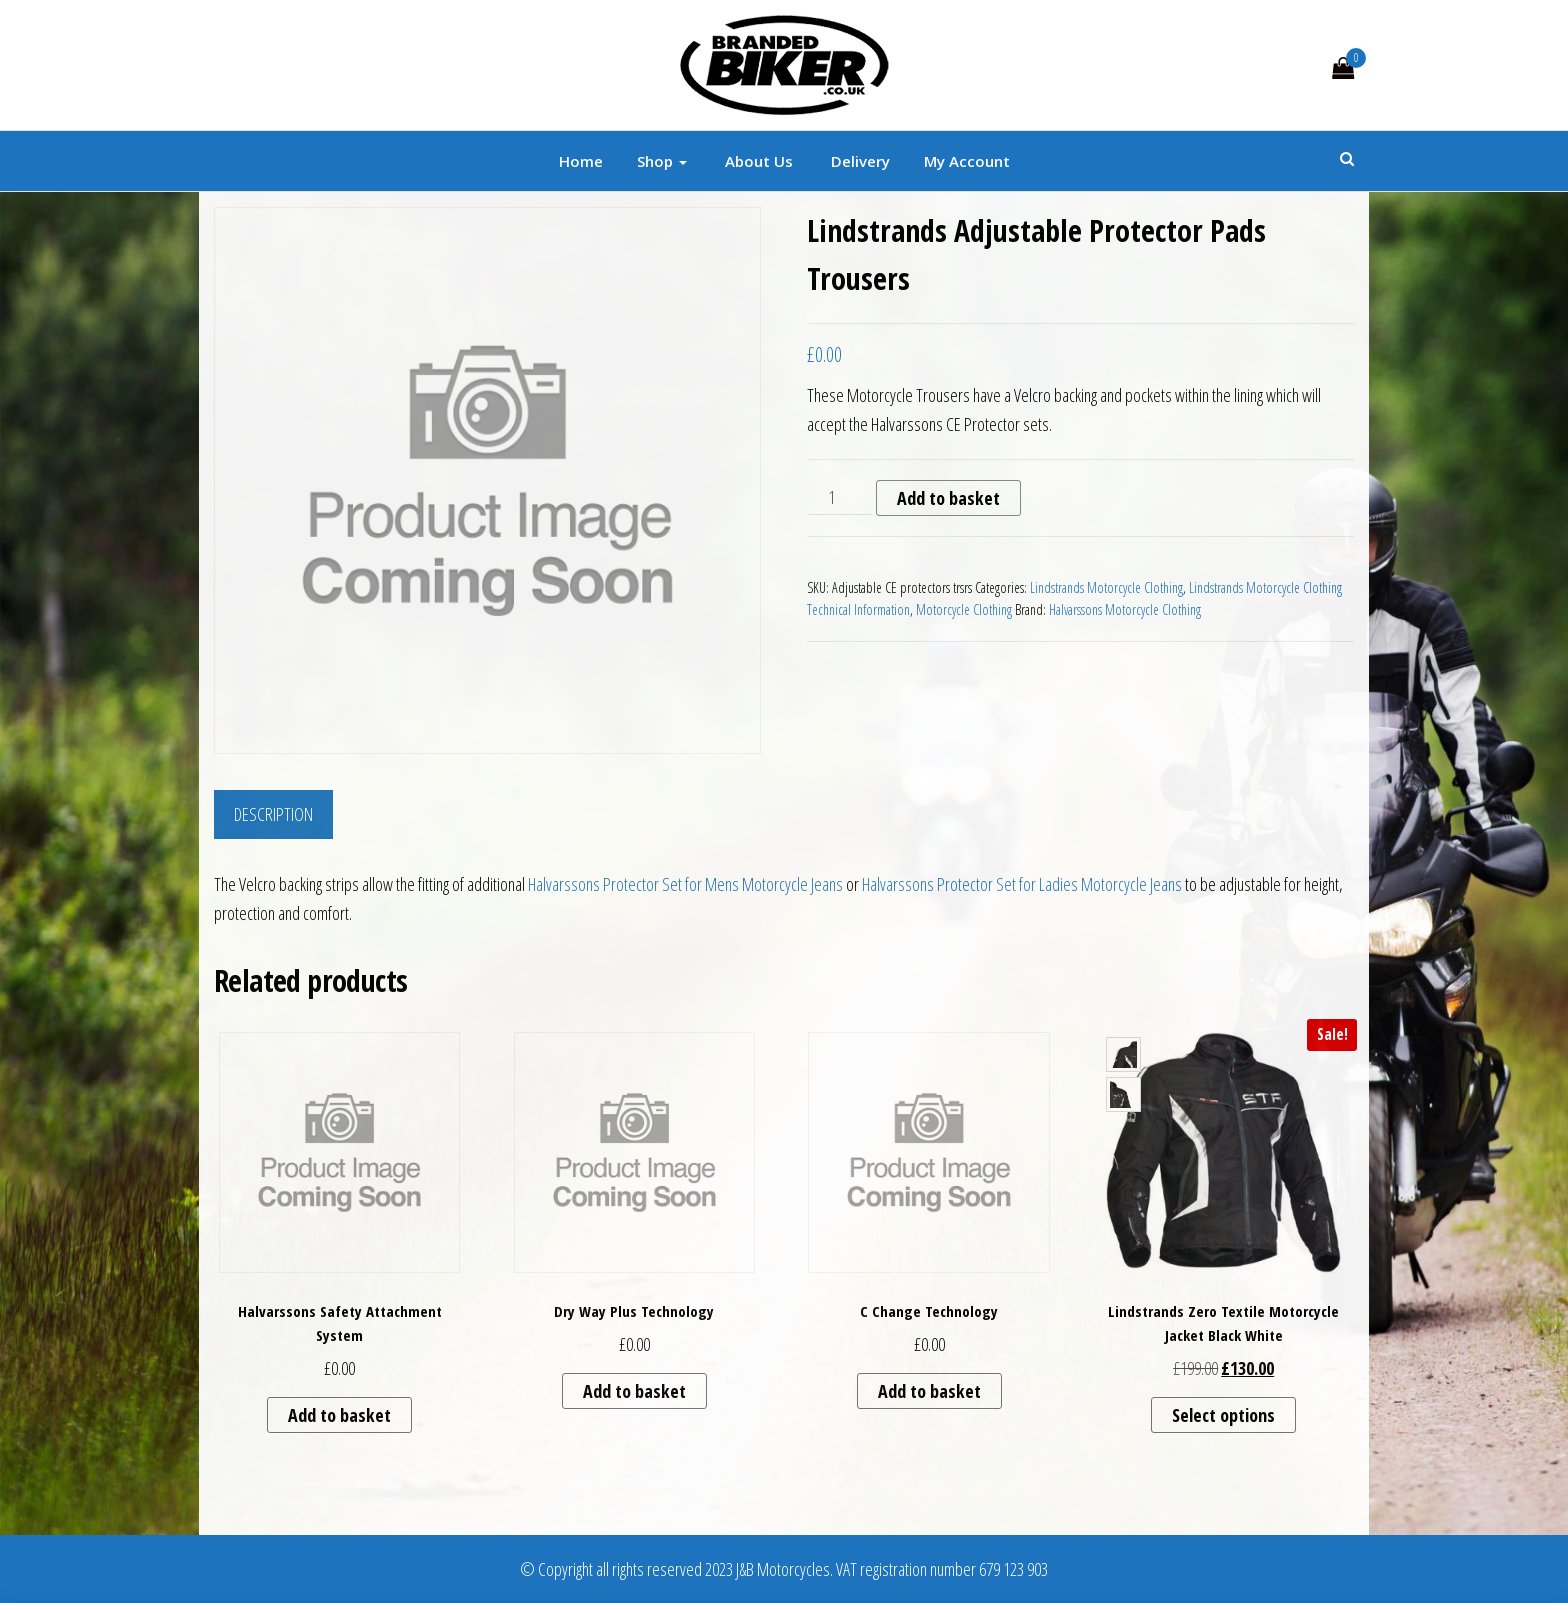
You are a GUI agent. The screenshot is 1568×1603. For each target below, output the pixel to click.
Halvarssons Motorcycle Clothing (1125, 609)
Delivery (858, 161)
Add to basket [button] (339, 1415)
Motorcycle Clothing (964, 609)
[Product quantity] (839, 498)
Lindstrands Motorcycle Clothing (1106, 587)
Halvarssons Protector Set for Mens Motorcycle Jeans (685, 884)
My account (967, 161)
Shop (662, 161)
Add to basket (948, 498)
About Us (757, 161)
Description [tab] (273, 814)
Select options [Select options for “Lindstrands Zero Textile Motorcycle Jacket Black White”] (1223, 1415)
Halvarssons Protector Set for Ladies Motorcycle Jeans (1022, 884)
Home (581, 161)
